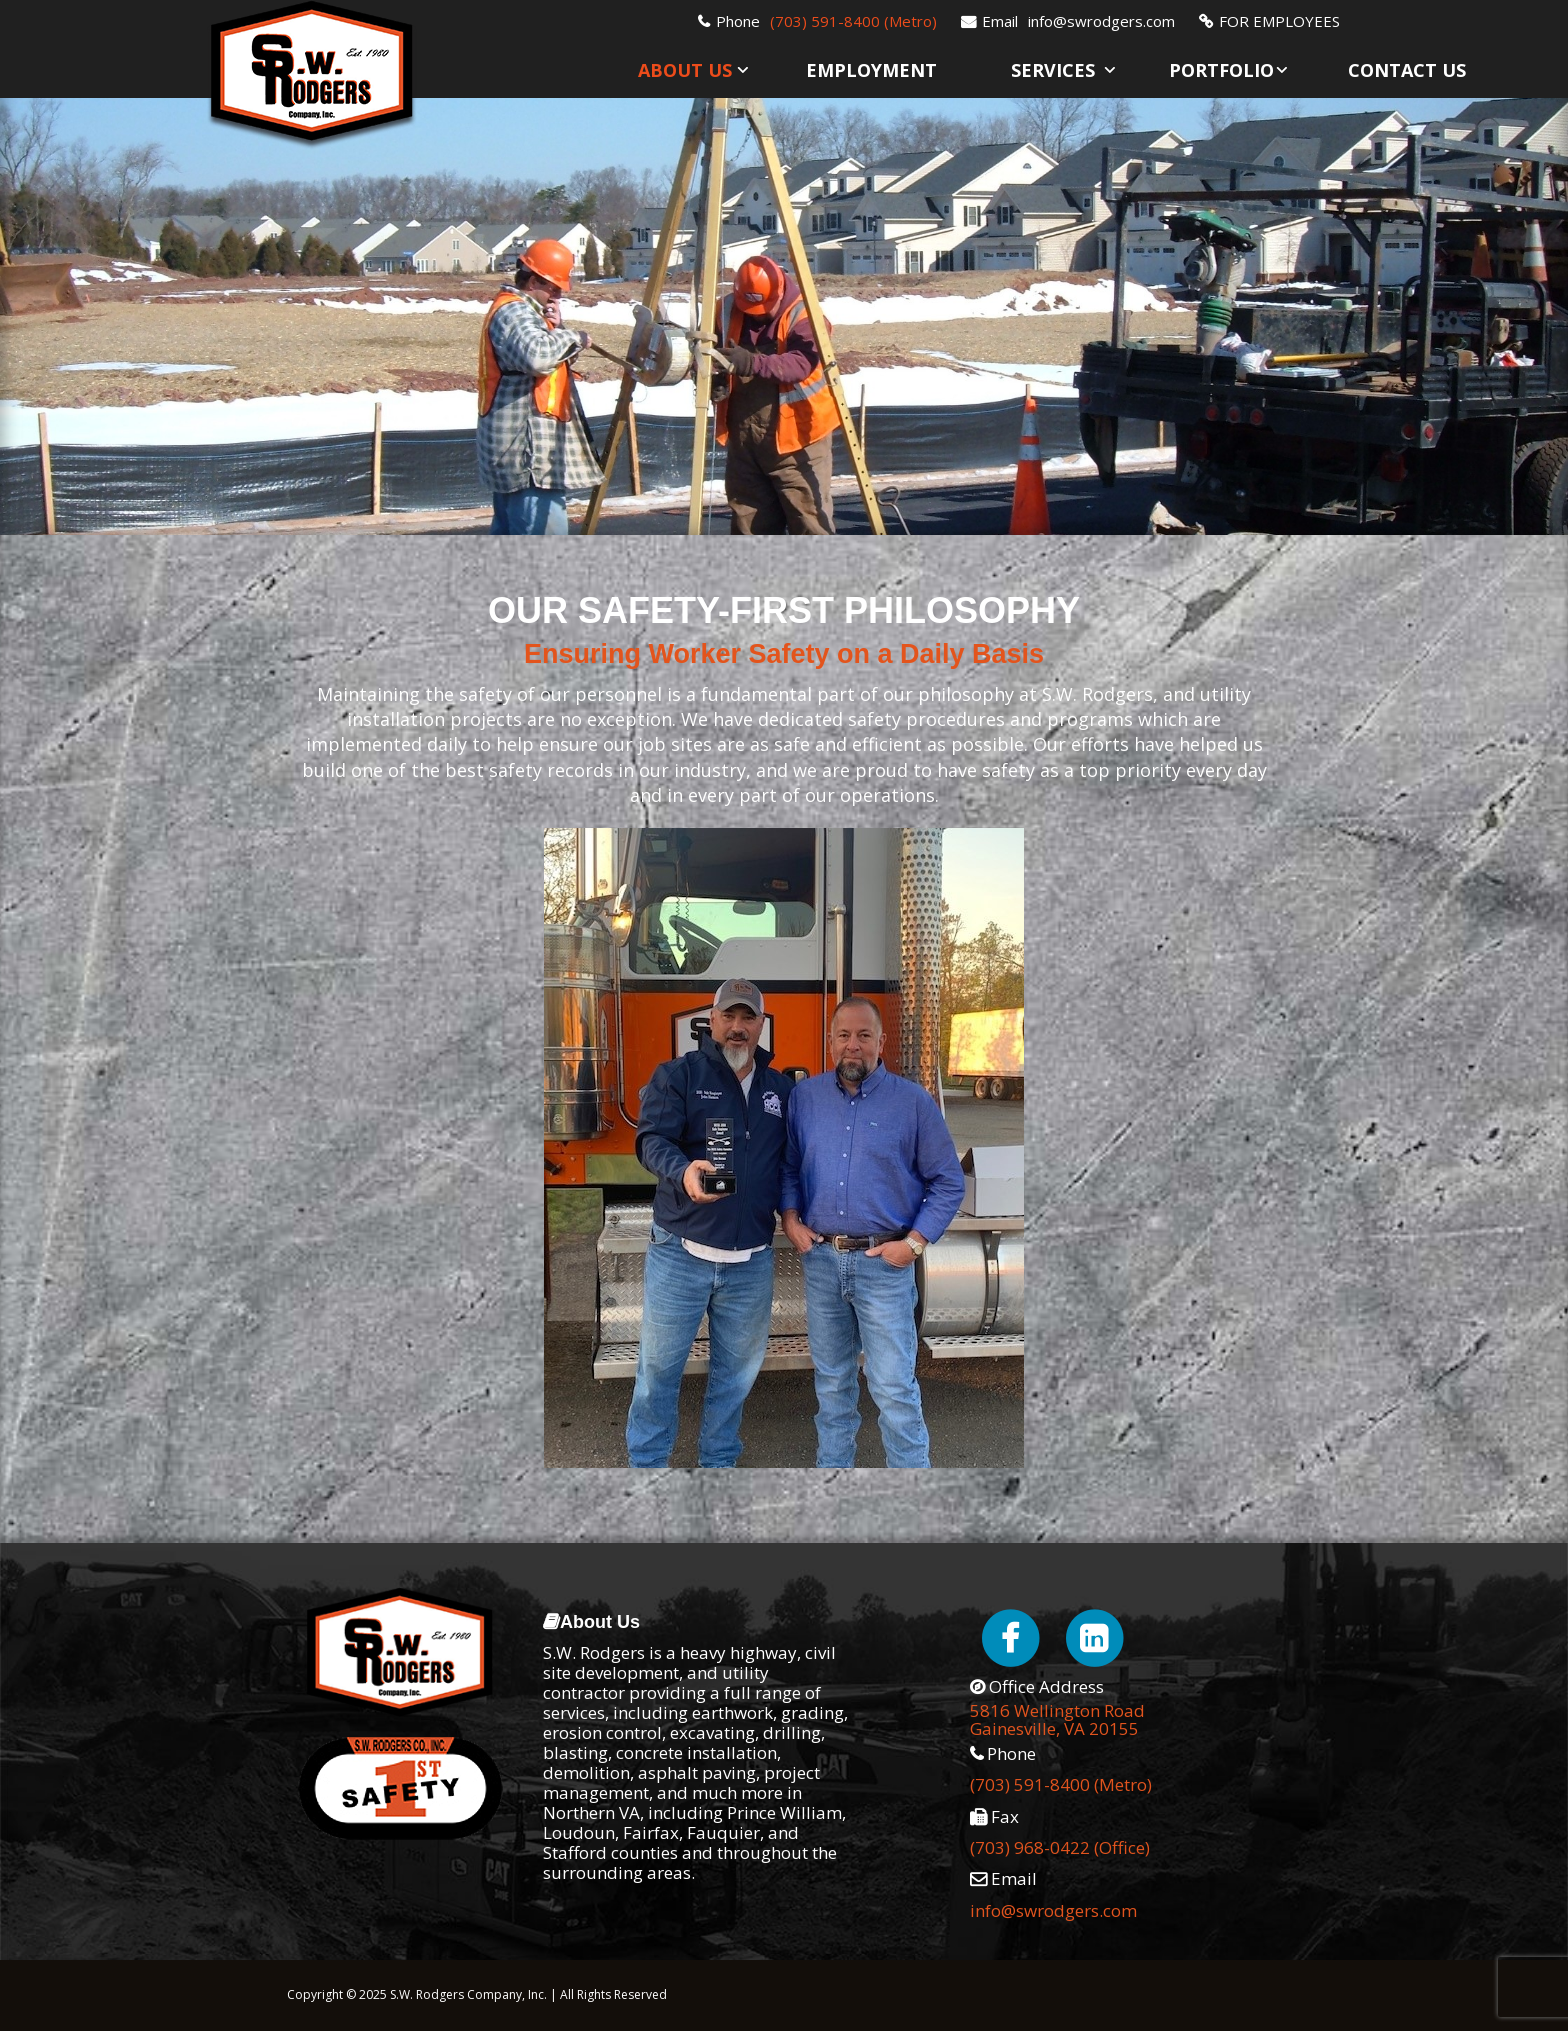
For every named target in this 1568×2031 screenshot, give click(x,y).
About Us (685, 70)
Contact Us (1407, 70)
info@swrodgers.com (1101, 21)
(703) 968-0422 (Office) (1060, 1847)
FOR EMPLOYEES (1279, 21)
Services (1053, 70)
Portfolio (1221, 70)
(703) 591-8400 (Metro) (853, 21)
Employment (871, 70)
